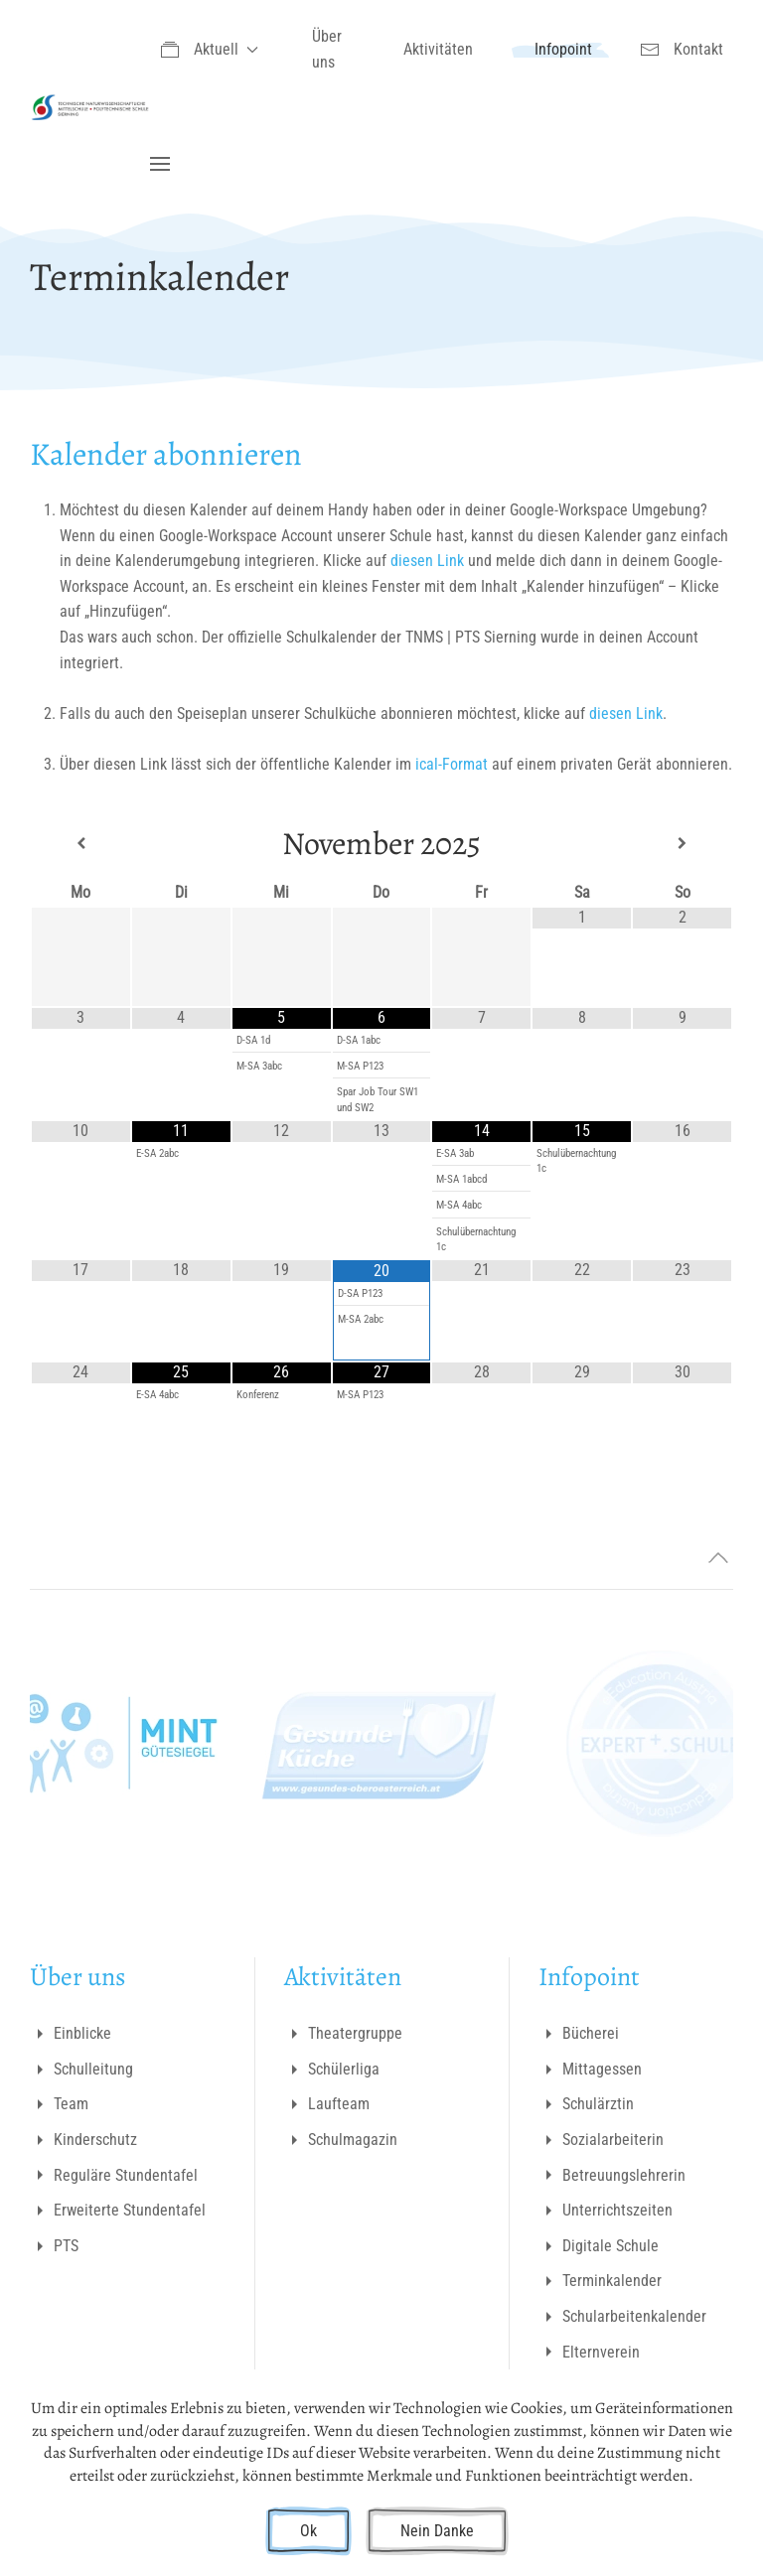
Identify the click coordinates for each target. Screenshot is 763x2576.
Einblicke (70, 2034)
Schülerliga (332, 2069)
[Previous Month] (81, 843)
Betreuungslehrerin (612, 2175)
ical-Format (451, 764)
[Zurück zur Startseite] (90, 107)
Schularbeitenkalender (622, 2317)
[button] (160, 164)
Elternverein (589, 2351)
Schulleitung (81, 2069)
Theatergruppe (343, 2034)
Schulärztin (586, 2104)
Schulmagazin (340, 2140)
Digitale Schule (598, 2246)
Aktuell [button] (209, 50)
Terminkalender (600, 2281)
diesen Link (429, 560)
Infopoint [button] (563, 49)
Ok (308, 2530)
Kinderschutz (83, 2140)
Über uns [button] (327, 49)
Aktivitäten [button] (438, 49)
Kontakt (681, 50)
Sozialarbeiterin (601, 2140)
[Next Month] (682, 843)
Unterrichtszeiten (605, 2210)
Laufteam (327, 2104)
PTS (54, 2246)
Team (59, 2104)
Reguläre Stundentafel (114, 2175)
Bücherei (578, 2034)
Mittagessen (590, 2069)
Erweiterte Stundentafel (118, 2210)
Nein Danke (437, 2530)
